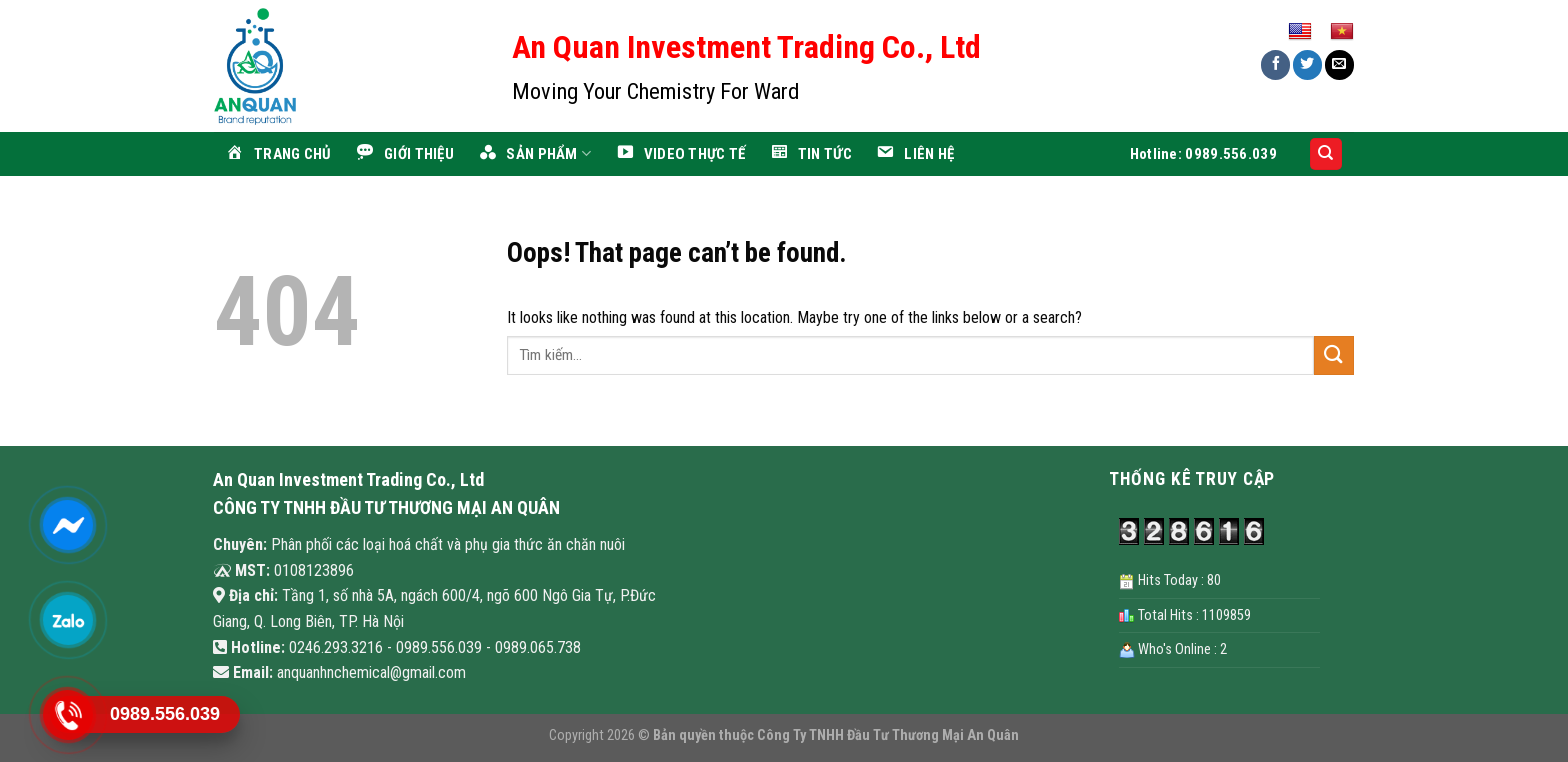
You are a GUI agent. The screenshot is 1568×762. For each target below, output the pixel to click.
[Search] (1326, 154)
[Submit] (1334, 355)
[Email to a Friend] (1339, 64)
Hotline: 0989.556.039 (1203, 154)
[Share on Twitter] (1307, 64)
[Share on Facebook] (1275, 64)
